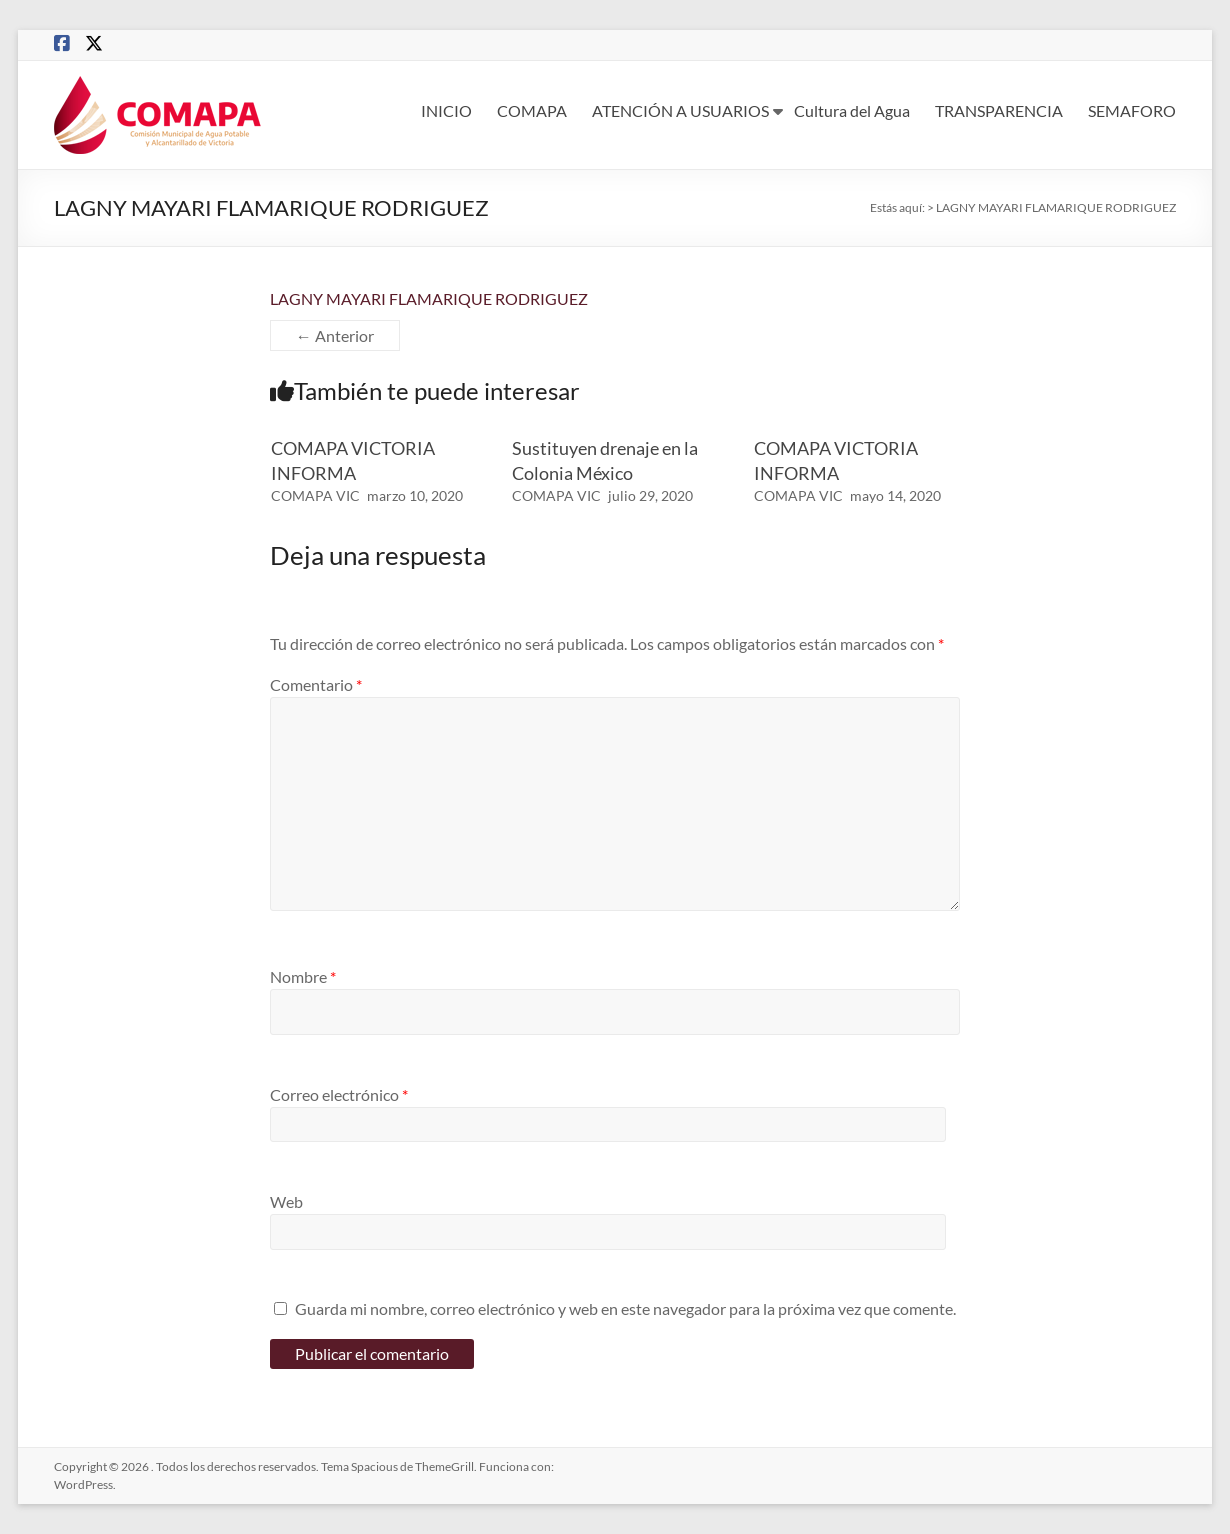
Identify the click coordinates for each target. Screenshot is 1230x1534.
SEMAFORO (1132, 110)
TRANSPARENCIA (999, 110)
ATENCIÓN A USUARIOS (680, 110)
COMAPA (532, 110)
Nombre (303, 976)
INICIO (446, 110)
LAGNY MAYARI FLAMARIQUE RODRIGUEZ (429, 298)
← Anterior (335, 335)
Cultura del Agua (852, 110)
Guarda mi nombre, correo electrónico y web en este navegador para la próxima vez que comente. (625, 1308)
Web (286, 1201)
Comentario (316, 684)
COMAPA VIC (315, 495)
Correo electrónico (339, 1094)
